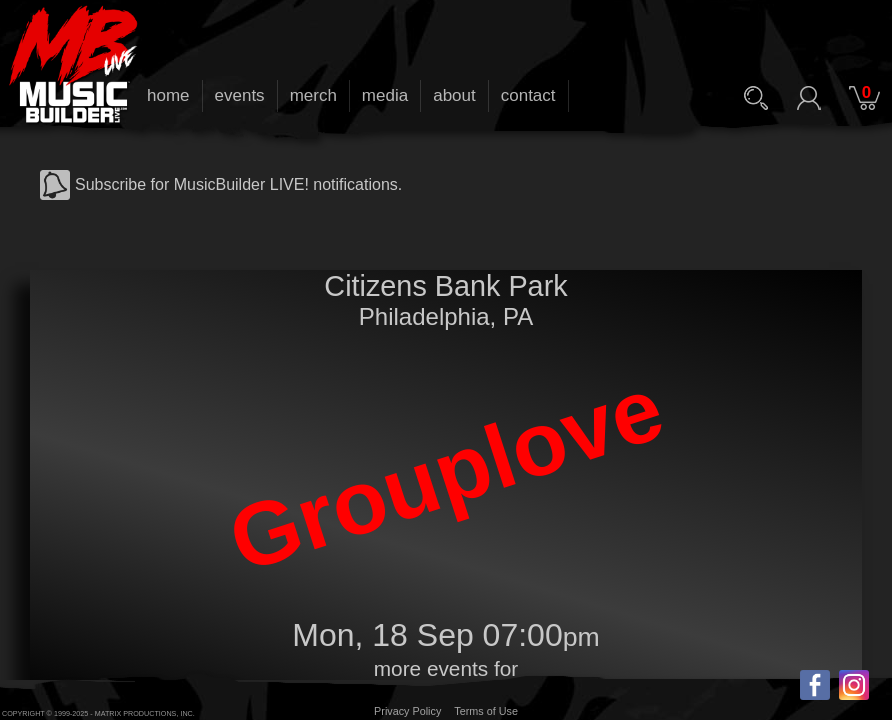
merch (313, 95)
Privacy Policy (407, 711)
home (168, 95)
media (385, 95)
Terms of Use (486, 711)
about (454, 95)
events (240, 95)
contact (528, 95)
